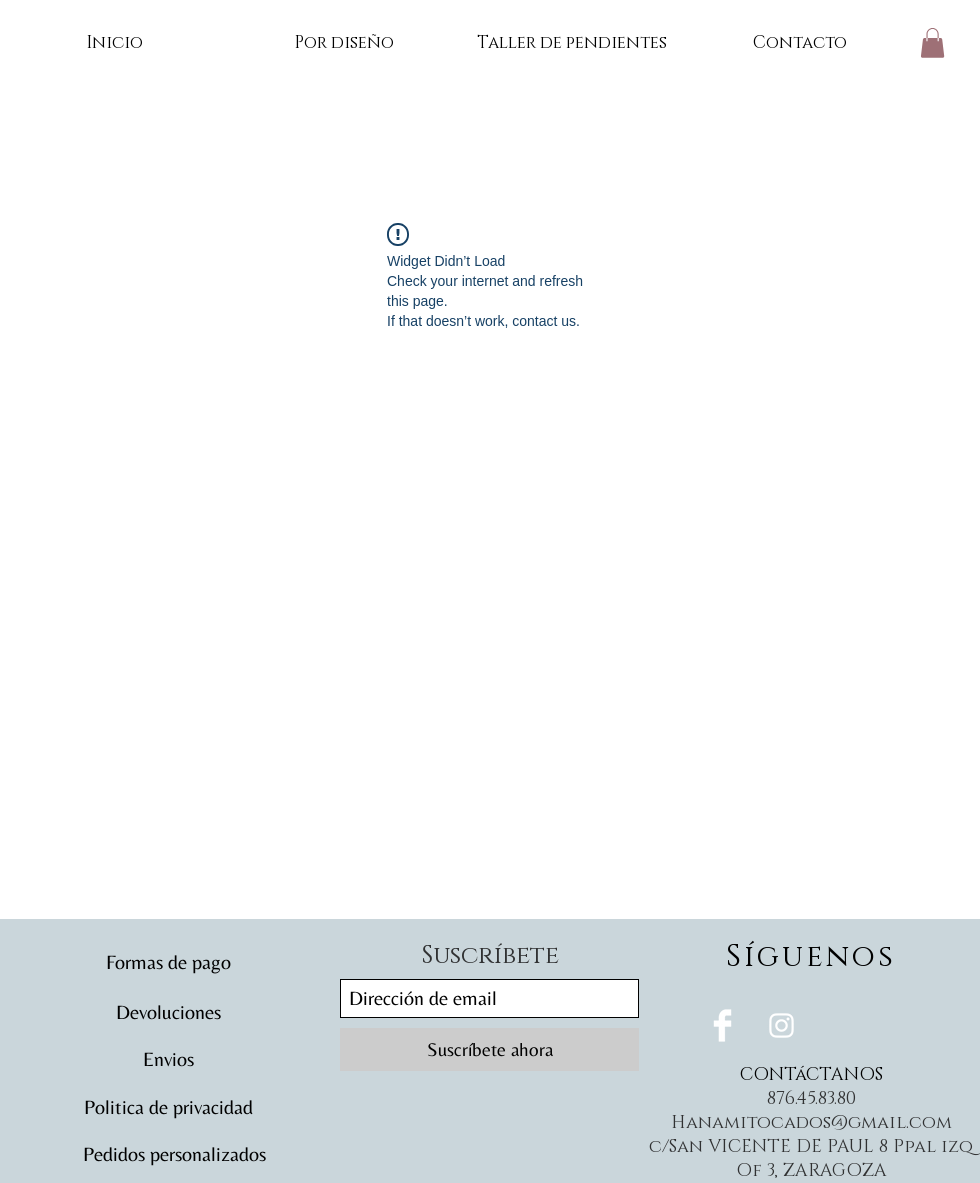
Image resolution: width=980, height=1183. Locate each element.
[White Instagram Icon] (781, 1025)
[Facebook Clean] (722, 1025)
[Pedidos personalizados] (174, 1154)
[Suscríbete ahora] (489, 1049)
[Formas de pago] (168, 962)
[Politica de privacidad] (168, 1107)
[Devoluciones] (168, 1012)
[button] (932, 43)
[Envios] (168, 1059)
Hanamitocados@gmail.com (811, 1123)
